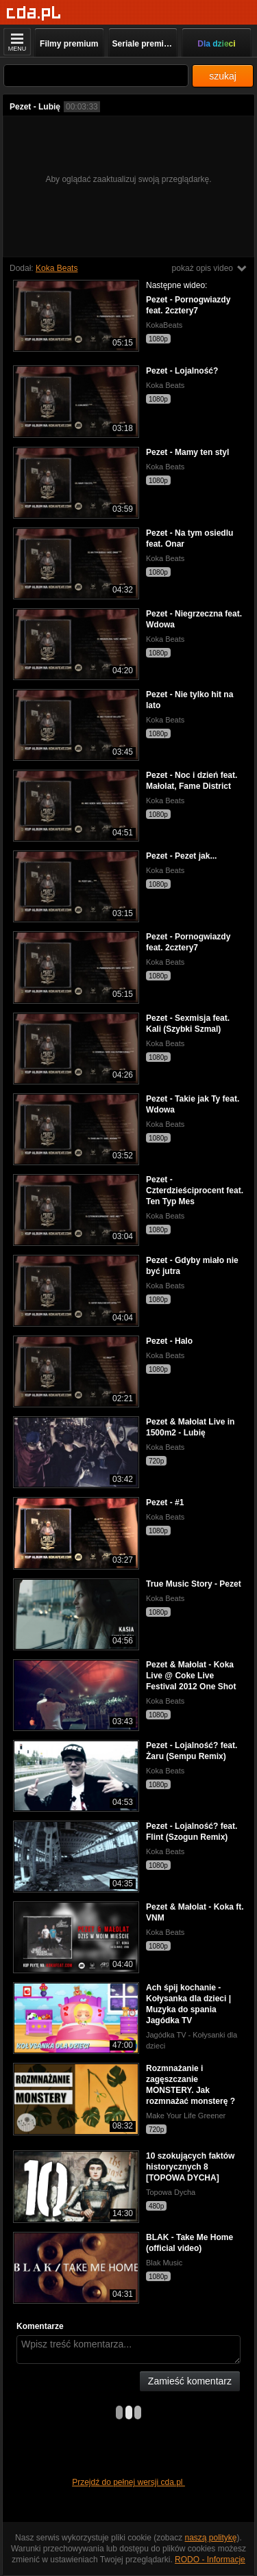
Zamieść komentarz (190, 2381)
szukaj (222, 75)
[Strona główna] (34, 13)
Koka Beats (56, 268)
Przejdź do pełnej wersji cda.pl (128, 2482)
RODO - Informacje (210, 2559)
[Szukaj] (95, 75)
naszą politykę (211, 2537)
